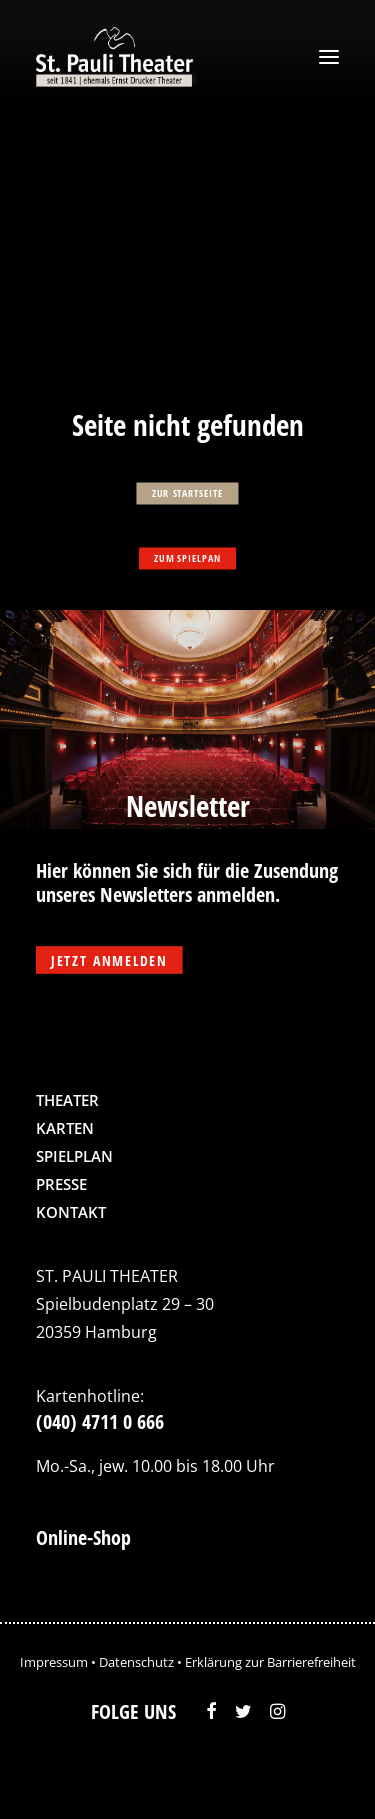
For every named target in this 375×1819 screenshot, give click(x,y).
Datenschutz (136, 1662)
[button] (329, 57)
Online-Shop (83, 1537)
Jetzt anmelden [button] (109, 960)
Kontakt (71, 1212)
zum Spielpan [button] (187, 558)
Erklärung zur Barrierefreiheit (270, 1662)
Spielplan (74, 1156)
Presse (61, 1184)
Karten (65, 1128)
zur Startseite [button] (187, 493)
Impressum (54, 1662)
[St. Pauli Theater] (117, 57)
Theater (67, 1100)
